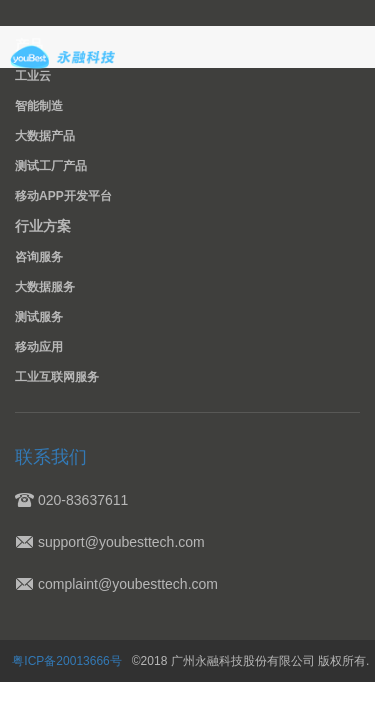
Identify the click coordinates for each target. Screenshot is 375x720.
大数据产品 (45, 136)
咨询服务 (39, 257)
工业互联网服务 (49, 377)
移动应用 (39, 347)
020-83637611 (83, 500)
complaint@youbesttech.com (128, 584)
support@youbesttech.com (121, 542)
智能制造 (39, 106)
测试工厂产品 (51, 166)
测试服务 (39, 317)
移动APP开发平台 (63, 196)
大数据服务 (45, 287)
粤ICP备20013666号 (69, 661)
